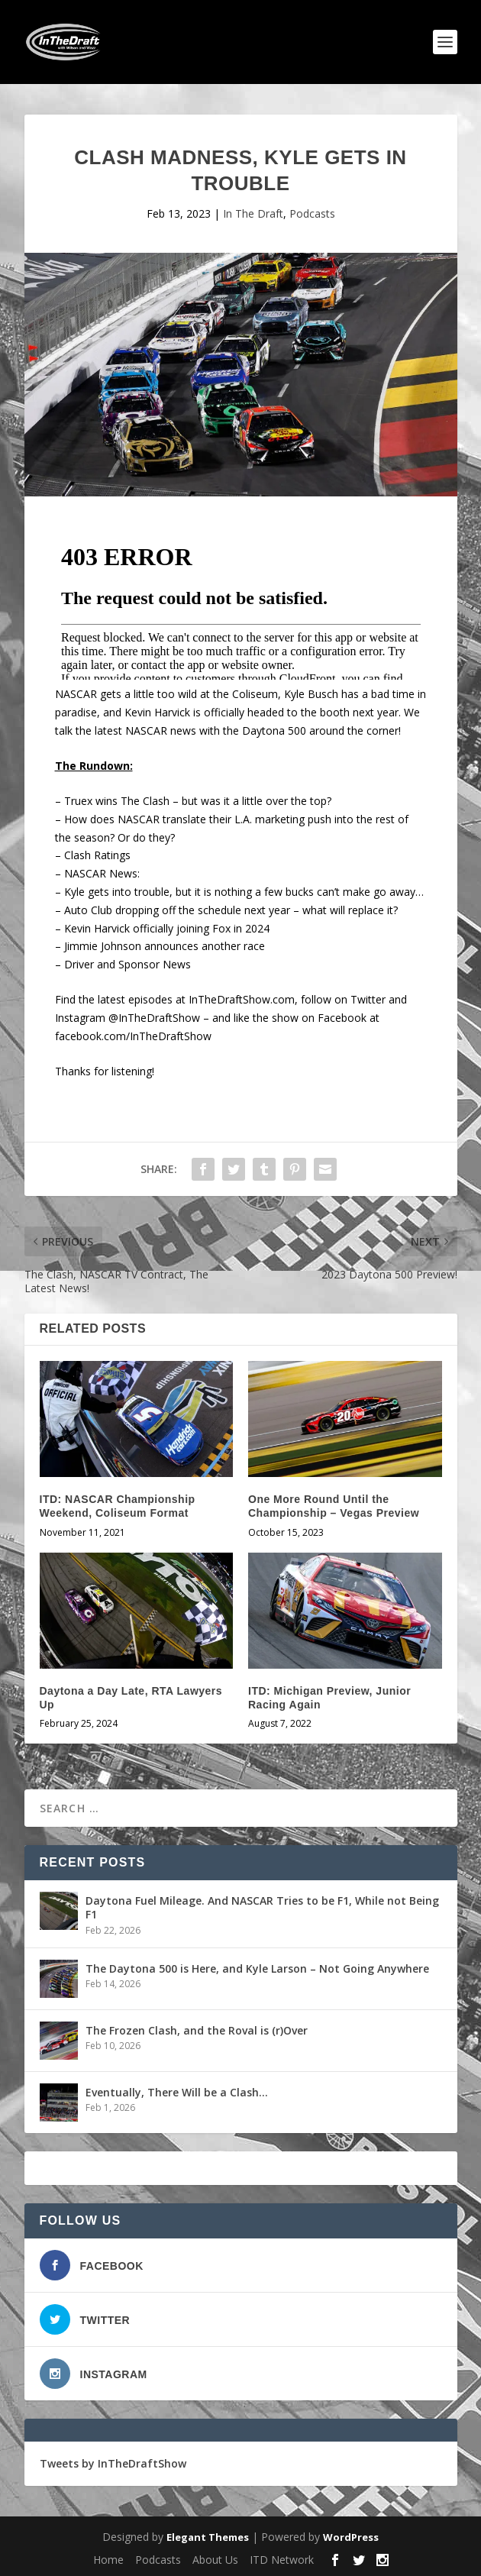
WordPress (351, 2537)
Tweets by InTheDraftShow (113, 2463)
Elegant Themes (207, 2537)
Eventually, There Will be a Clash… (177, 2092)
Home (108, 2559)
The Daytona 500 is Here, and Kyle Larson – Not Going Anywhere (257, 1968)
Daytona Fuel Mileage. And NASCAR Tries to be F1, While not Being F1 (262, 1907)
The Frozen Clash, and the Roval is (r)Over (197, 2030)
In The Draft (253, 213)
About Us (215, 2559)
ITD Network (282, 2559)
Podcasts (312, 213)
